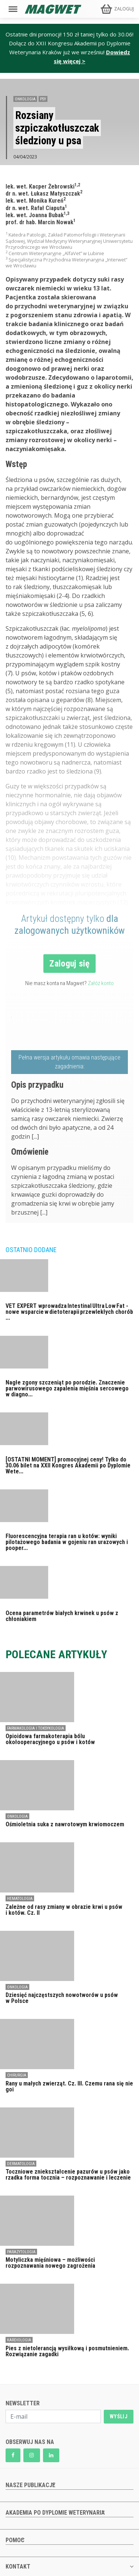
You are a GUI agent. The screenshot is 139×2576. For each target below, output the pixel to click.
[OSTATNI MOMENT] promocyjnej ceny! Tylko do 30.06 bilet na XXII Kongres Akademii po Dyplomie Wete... (68, 1465)
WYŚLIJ (119, 2416)
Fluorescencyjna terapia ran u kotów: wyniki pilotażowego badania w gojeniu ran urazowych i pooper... (67, 1542)
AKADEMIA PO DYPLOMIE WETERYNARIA (55, 2512)
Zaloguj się (69, 963)
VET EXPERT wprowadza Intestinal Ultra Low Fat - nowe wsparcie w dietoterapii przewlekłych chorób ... (69, 1311)
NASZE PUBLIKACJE (30, 2485)
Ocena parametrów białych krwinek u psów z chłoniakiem (62, 1616)
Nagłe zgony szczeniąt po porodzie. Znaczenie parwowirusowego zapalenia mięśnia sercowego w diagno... (67, 1388)
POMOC (15, 2540)
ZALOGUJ (124, 9)
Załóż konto (101, 983)
